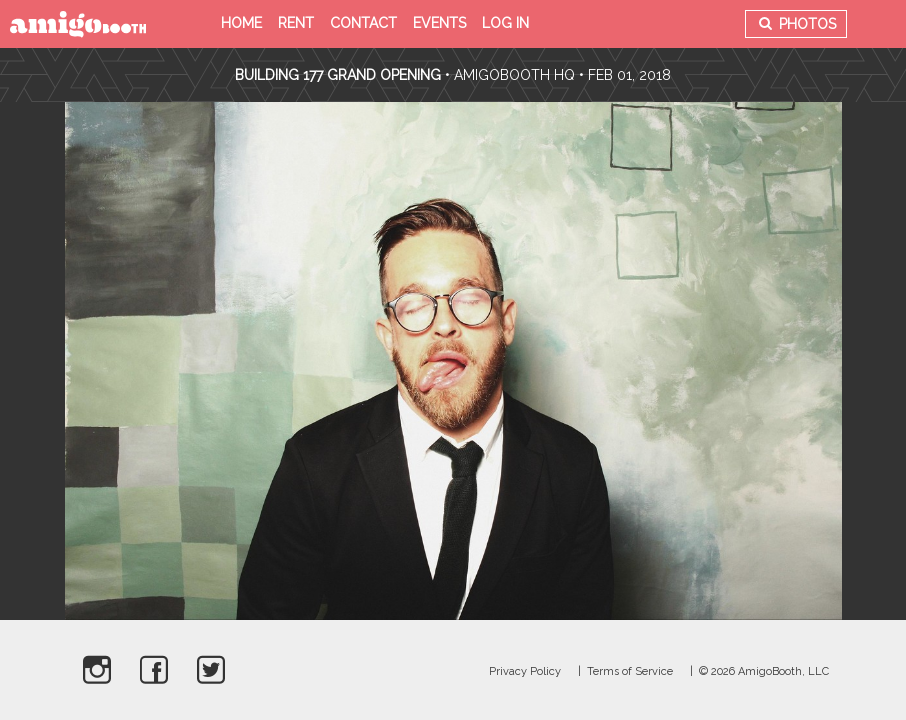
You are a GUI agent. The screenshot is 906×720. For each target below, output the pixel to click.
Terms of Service (630, 671)
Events (439, 23)
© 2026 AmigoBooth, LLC (764, 671)
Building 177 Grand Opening (340, 75)
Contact (363, 23)
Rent (296, 23)
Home (241, 23)
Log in (505, 23)
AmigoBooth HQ (514, 75)
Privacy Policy (525, 671)
